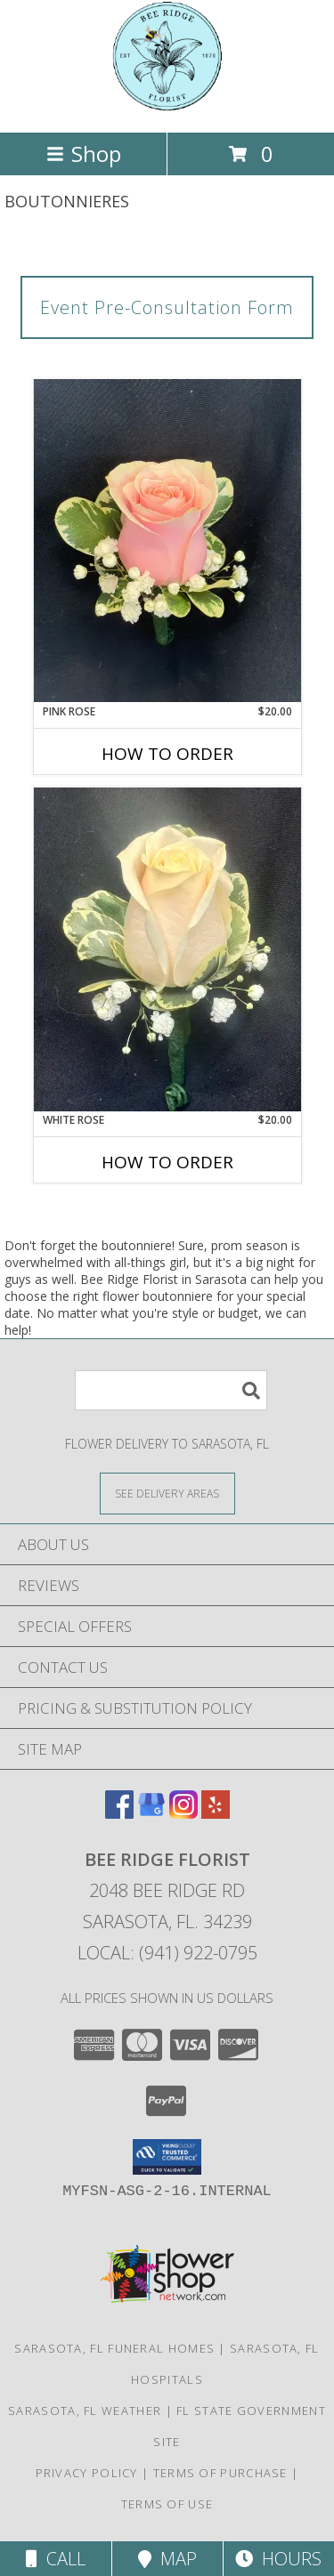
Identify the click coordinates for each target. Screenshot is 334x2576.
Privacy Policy (87, 2473)
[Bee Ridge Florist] (167, 106)
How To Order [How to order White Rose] (167, 1162)
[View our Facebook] (119, 1813)
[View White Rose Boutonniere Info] (167, 949)
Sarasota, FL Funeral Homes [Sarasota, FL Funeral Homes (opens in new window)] (114, 2348)
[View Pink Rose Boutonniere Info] (167, 540)
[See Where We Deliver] (167, 1492)
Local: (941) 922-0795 (167, 1953)
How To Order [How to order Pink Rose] (167, 753)
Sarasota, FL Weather (84, 2410)
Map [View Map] (167, 2559)
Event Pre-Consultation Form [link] (167, 307)
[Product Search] (171, 1390)
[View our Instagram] (183, 1813)
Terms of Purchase (220, 2473)
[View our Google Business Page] (151, 1813)
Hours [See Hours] (278, 2559)
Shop (83, 153)
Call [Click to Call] (56, 2559)
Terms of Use (167, 2504)
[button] (167, 2157)
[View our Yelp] (215, 1813)
